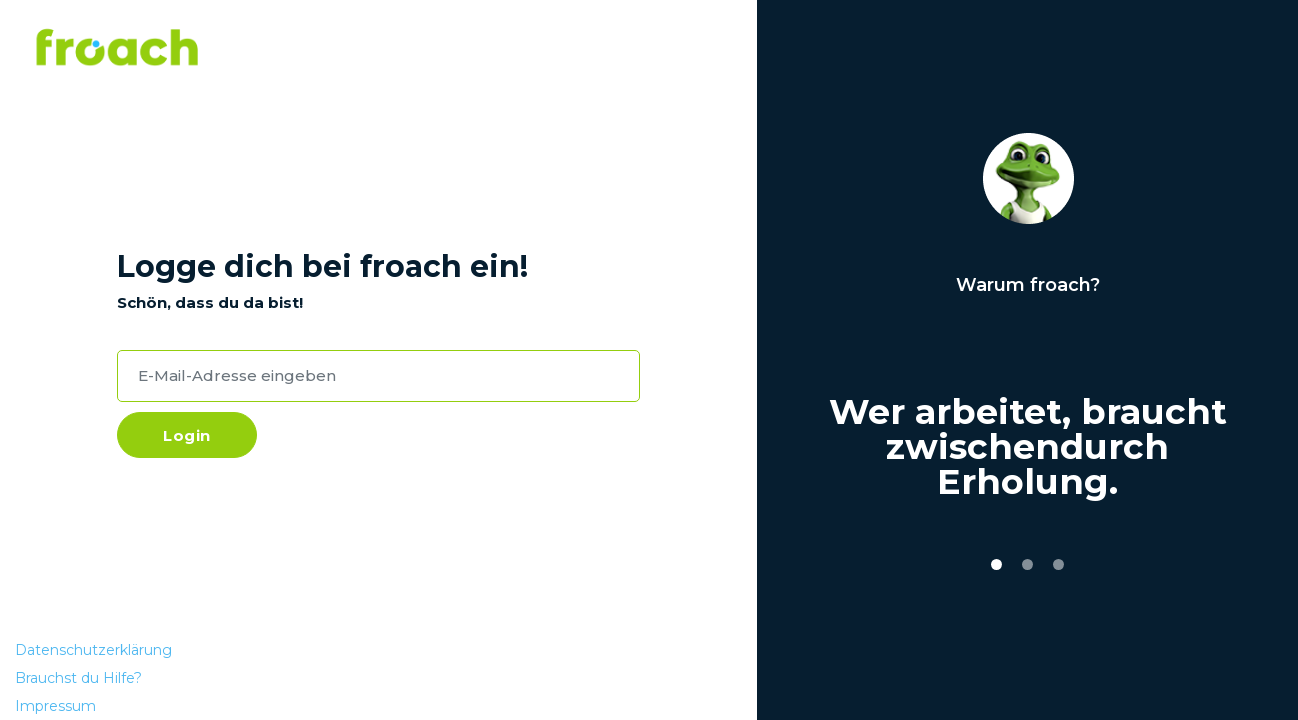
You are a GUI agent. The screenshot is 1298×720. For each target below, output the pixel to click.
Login (187, 435)
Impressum (55, 706)
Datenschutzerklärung (93, 650)
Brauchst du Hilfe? (78, 678)
